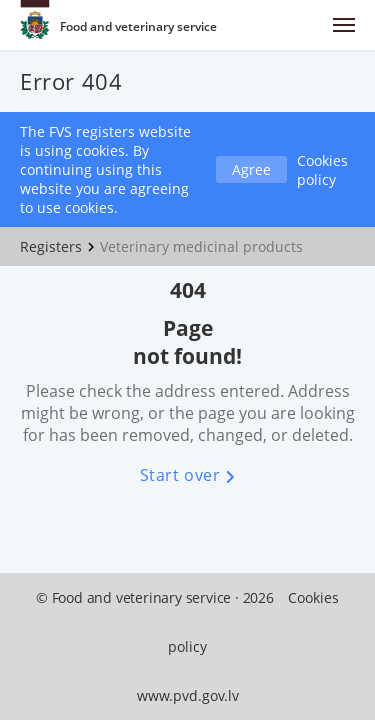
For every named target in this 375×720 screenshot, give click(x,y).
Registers (51, 246)
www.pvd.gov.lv (188, 695)
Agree (251, 169)
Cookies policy (322, 170)
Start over (188, 475)
